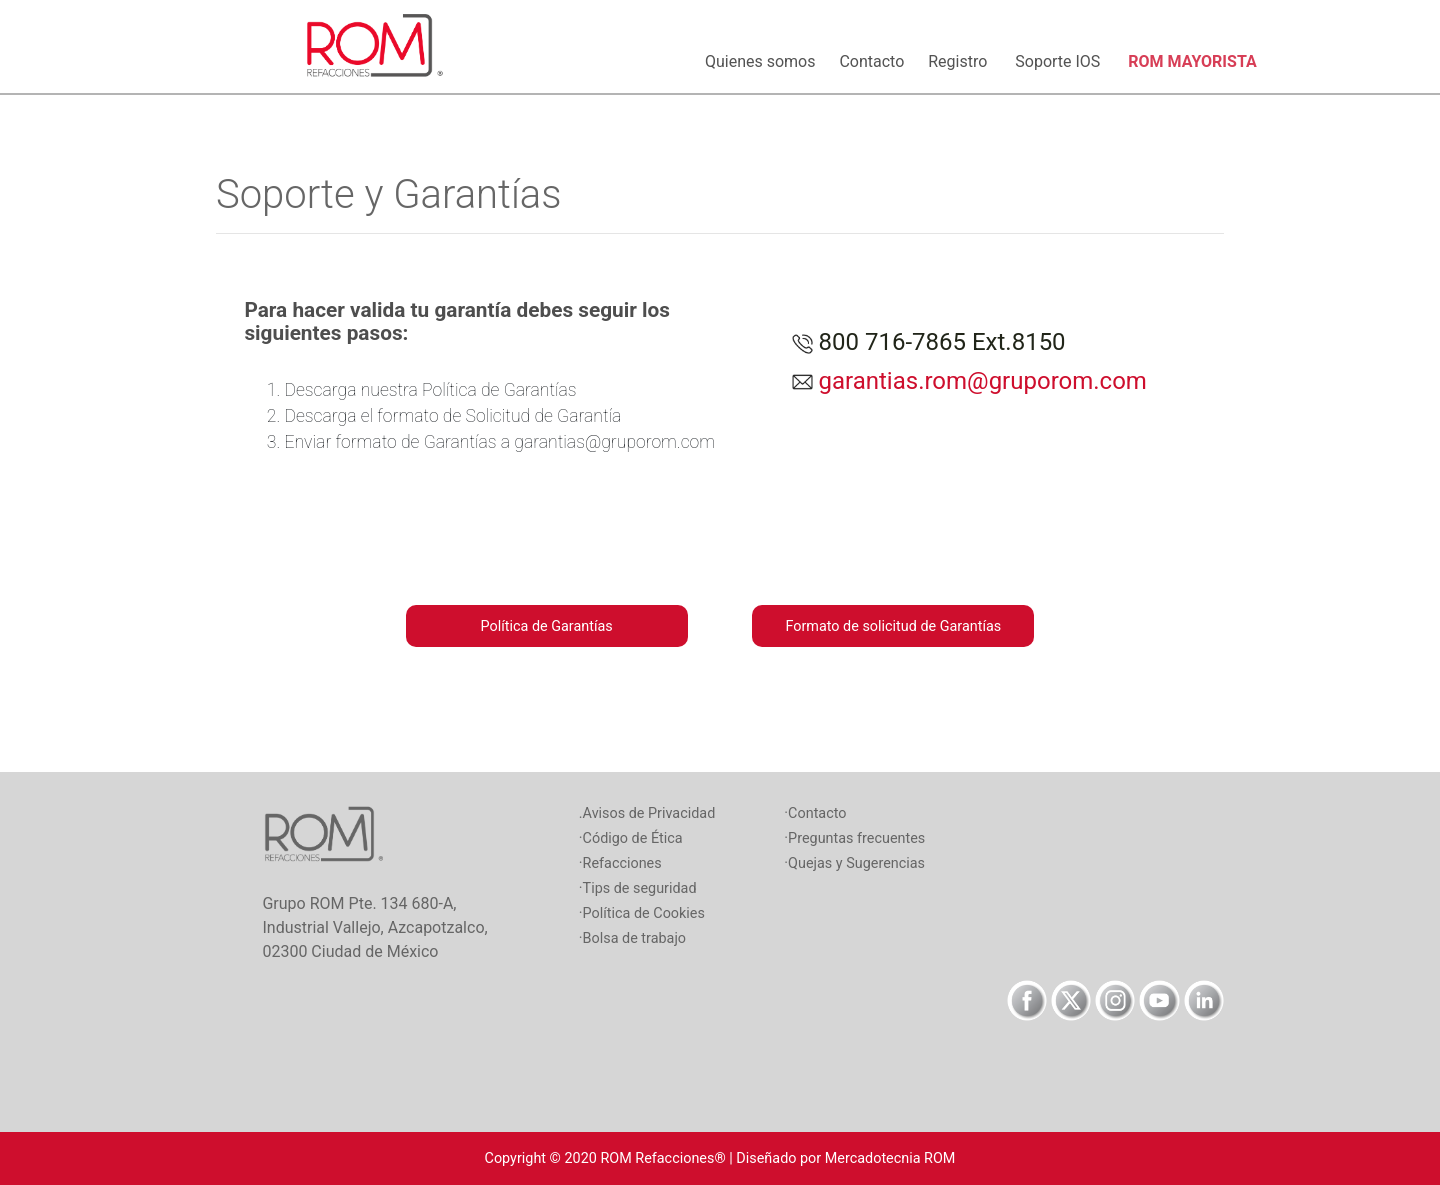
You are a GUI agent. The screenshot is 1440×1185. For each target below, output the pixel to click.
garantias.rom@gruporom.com (980, 381)
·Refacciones (620, 863)
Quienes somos (764, 61)
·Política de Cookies (642, 913)
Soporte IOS (1063, 61)
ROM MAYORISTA (1192, 61)
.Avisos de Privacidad (647, 813)
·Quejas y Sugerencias (854, 863)
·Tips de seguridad (638, 888)
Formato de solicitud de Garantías (893, 626)
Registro (963, 61)
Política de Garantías (547, 626)
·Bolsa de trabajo (632, 938)
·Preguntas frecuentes (854, 838)
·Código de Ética (631, 838)
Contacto (875, 61)
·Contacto (815, 813)
